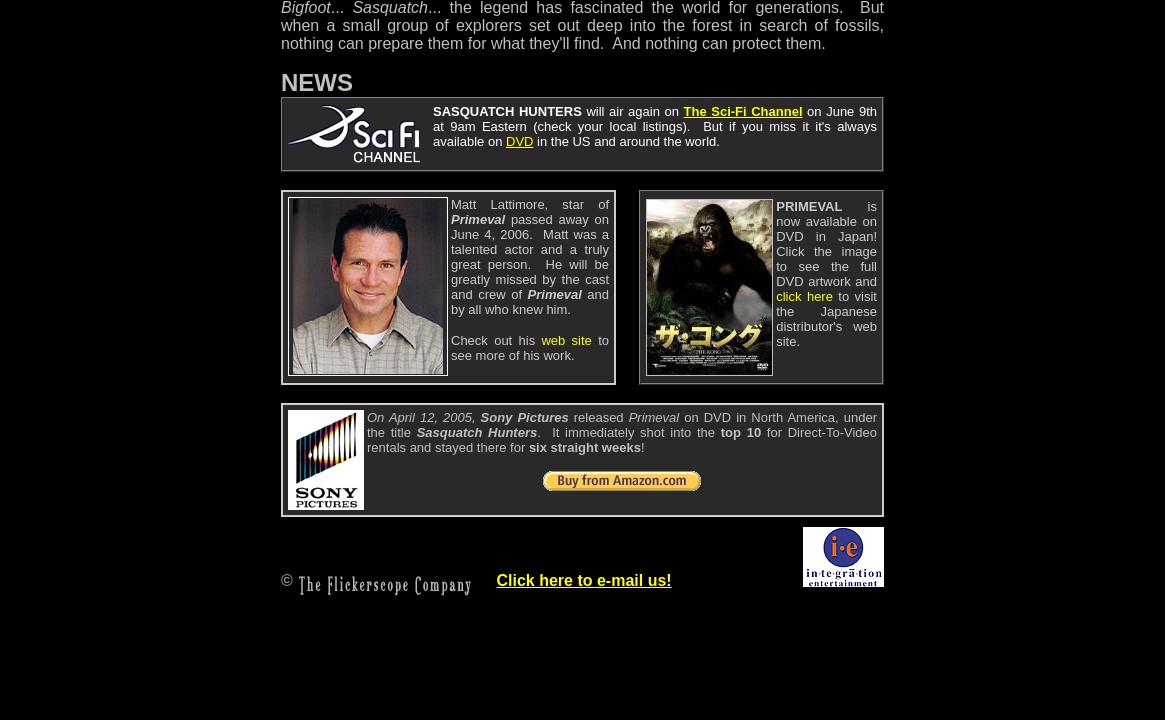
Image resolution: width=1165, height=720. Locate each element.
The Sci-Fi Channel (743, 111)
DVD (519, 141)
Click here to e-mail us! (583, 580)
